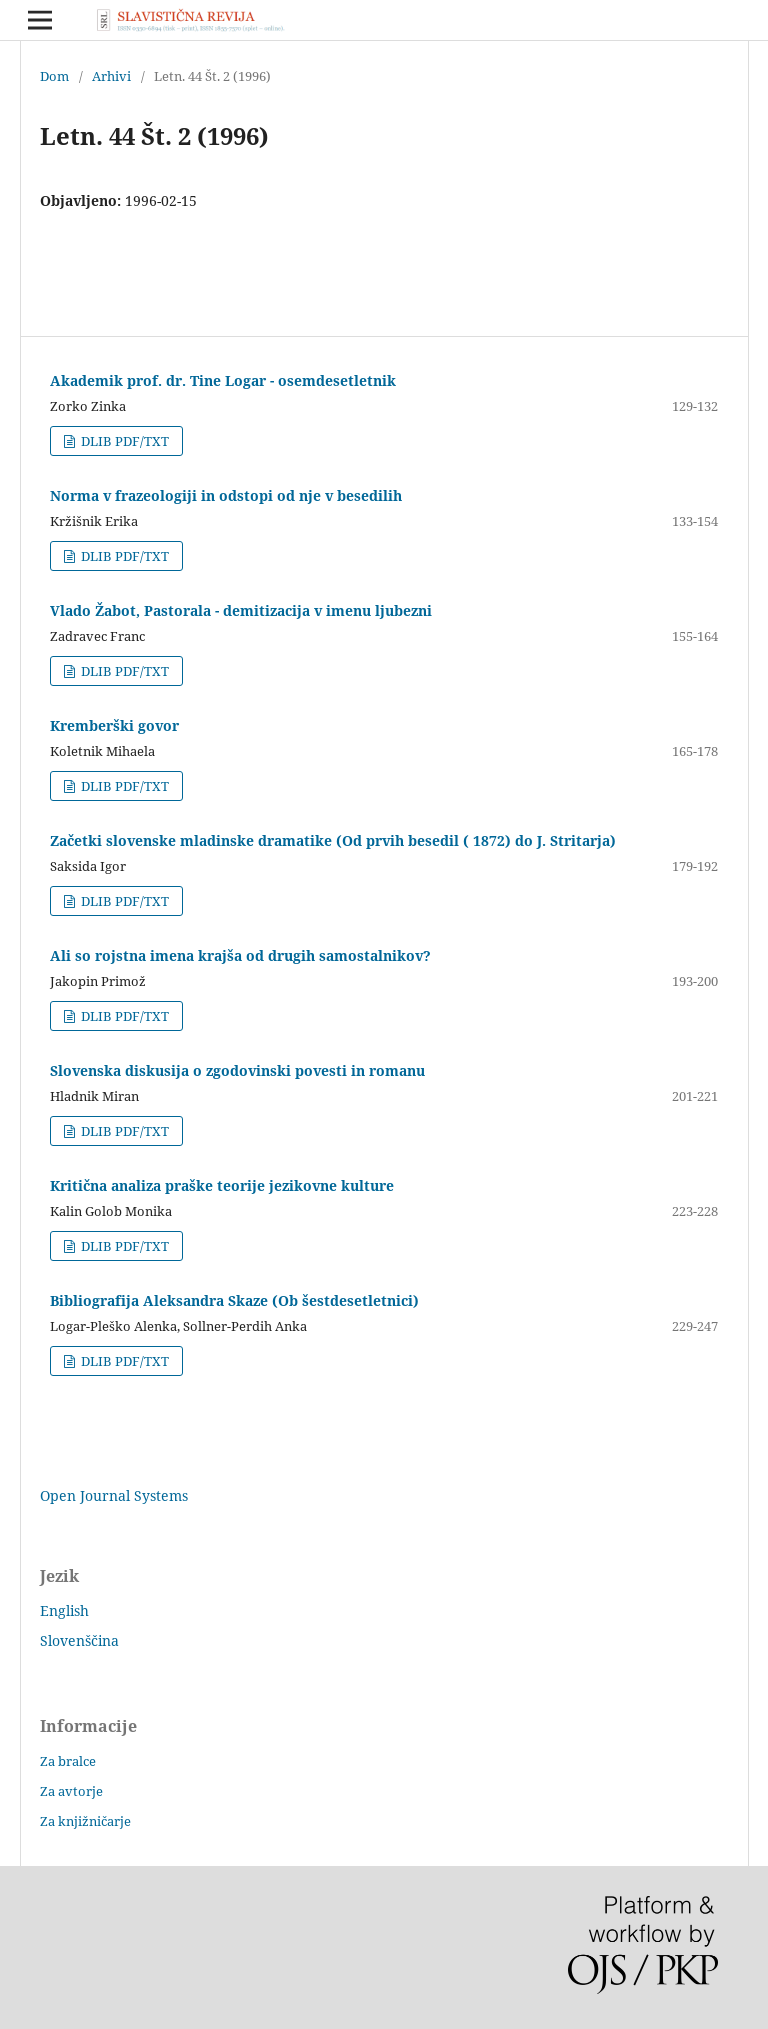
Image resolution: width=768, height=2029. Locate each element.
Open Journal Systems (114, 1495)
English (64, 1610)
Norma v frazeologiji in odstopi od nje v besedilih (226, 495)
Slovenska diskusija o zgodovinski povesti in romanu (237, 1070)
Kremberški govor (114, 725)
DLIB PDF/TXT (123, 441)
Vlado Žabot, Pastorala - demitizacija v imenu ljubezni (241, 610)
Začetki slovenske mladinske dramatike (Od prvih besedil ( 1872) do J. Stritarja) (333, 840)
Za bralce (68, 1761)
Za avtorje (71, 1791)
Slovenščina (79, 1640)
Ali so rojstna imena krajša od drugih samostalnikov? (240, 955)
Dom (54, 76)
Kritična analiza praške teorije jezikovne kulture (222, 1185)
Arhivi (111, 76)
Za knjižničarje (85, 1821)
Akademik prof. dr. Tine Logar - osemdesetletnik (223, 380)
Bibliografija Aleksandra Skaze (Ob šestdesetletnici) (234, 1300)
